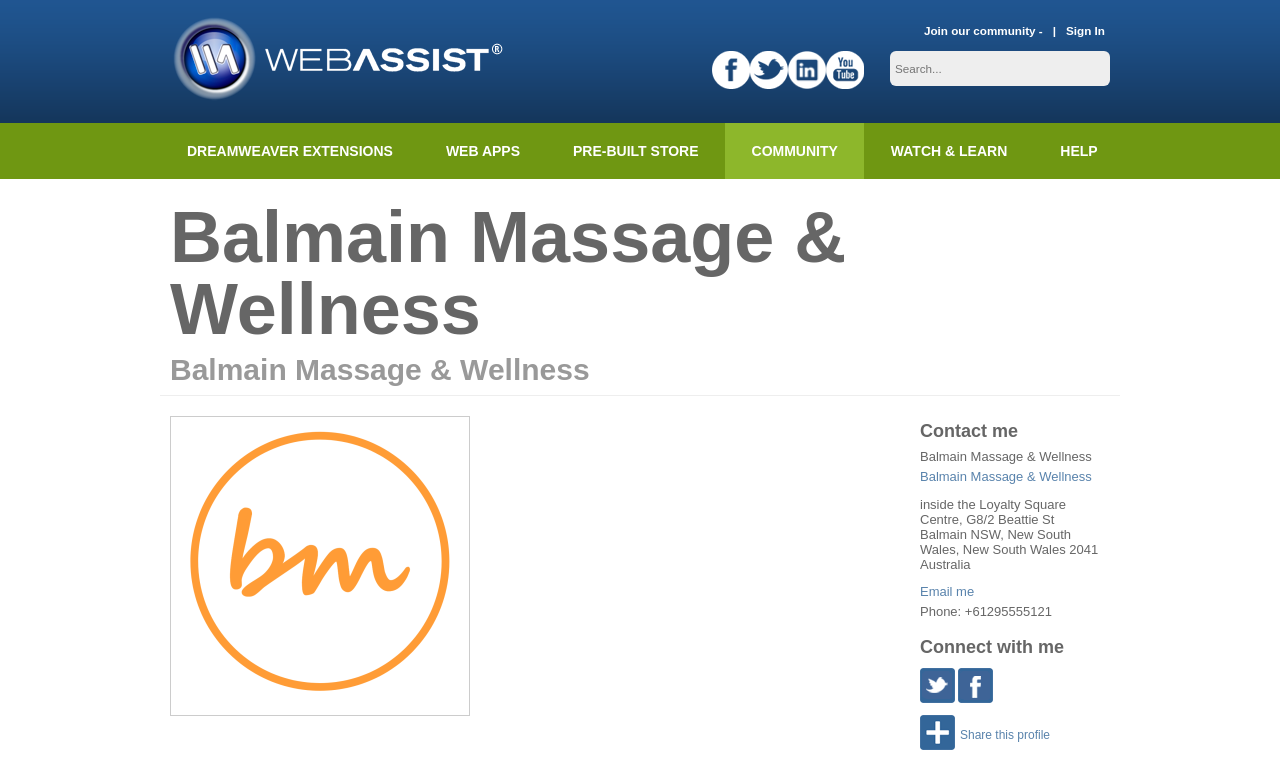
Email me (947, 591)
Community (795, 151)
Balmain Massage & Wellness (1006, 476)
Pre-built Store (636, 151)
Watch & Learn (949, 151)
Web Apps (483, 151)
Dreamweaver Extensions (290, 151)
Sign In (1085, 30)
